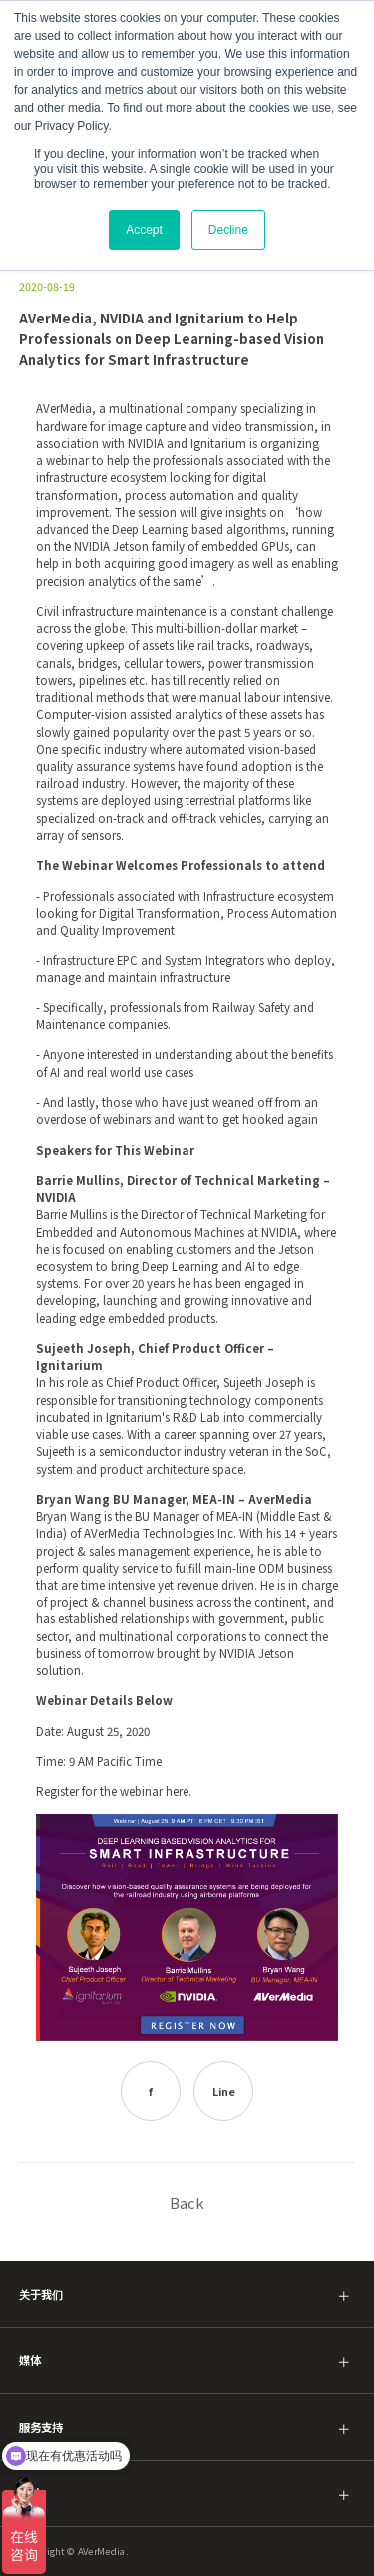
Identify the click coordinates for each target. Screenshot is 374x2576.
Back (187, 2202)
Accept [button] (144, 230)
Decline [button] (228, 230)
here (175, 1791)
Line (223, 2091)
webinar (66, 460)
